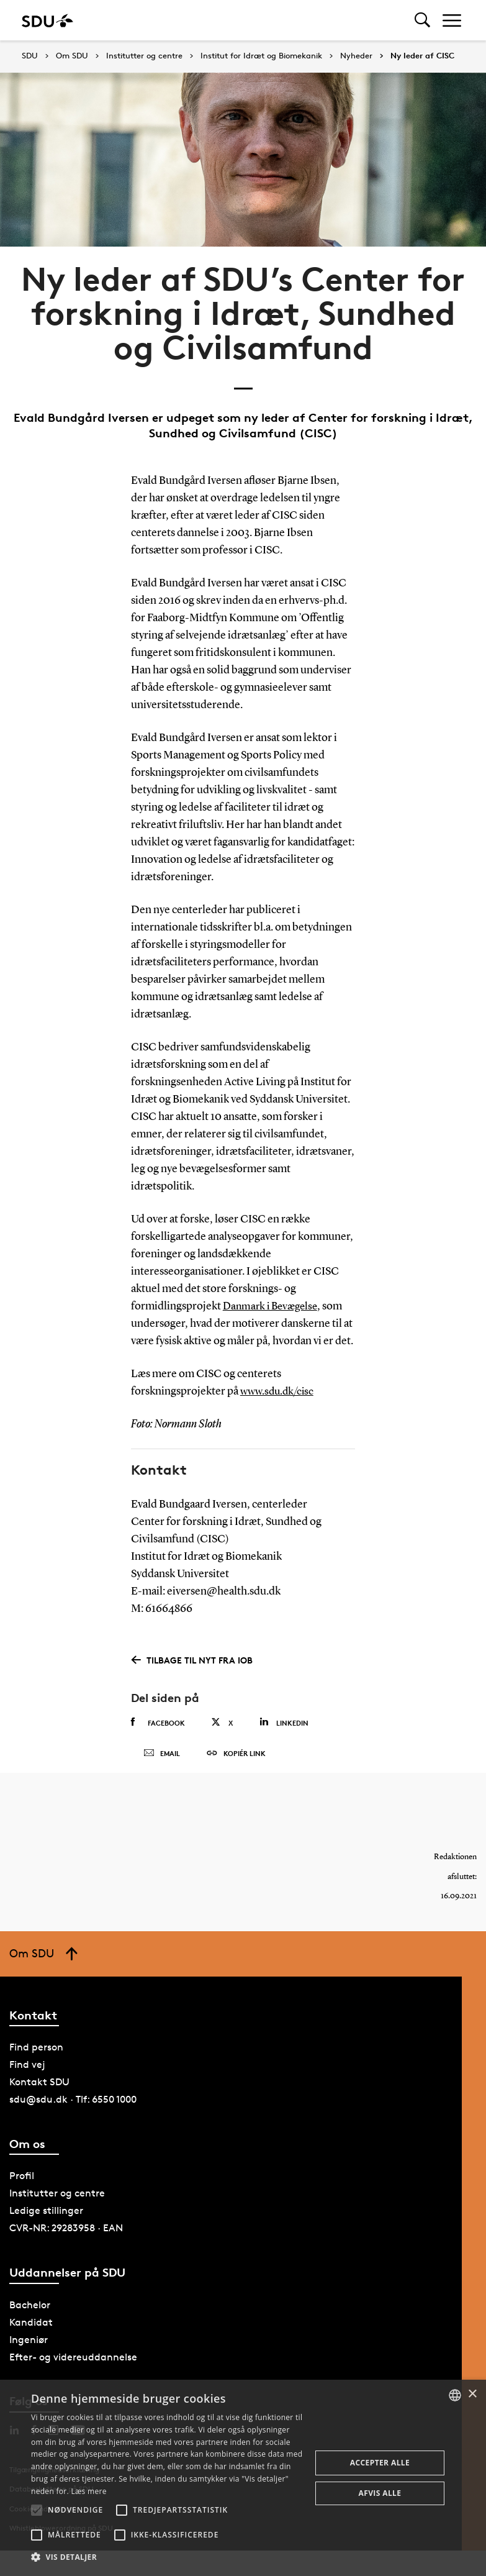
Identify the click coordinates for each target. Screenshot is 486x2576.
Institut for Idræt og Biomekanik (261, 56)
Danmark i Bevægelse (273, 1306)
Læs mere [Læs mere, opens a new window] (88, 2491)
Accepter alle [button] (380, 2462)
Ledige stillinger (46, 2219)
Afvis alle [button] (380, 2493)
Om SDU (72, 56)
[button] (36, 2510)
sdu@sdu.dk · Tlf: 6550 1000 (73, 2108)
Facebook (158, 1722)
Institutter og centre (144, 56)
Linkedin (283, 1722)
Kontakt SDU (39, 2090)
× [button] (472, 2394)
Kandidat (31, 2330)
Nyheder (356, 56)
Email (161, 1758)
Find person (36, 2056)
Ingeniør (28, 2348)
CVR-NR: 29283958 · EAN (66, 2236)
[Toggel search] (422, 20)
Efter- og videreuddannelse (73, 2365)
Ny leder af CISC (422, 56)
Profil (21, 2184)
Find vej (27, 2073)
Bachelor (29, 2313)
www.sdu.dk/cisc (279, 1391)
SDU (30, 56)
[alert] (243, 2478)
